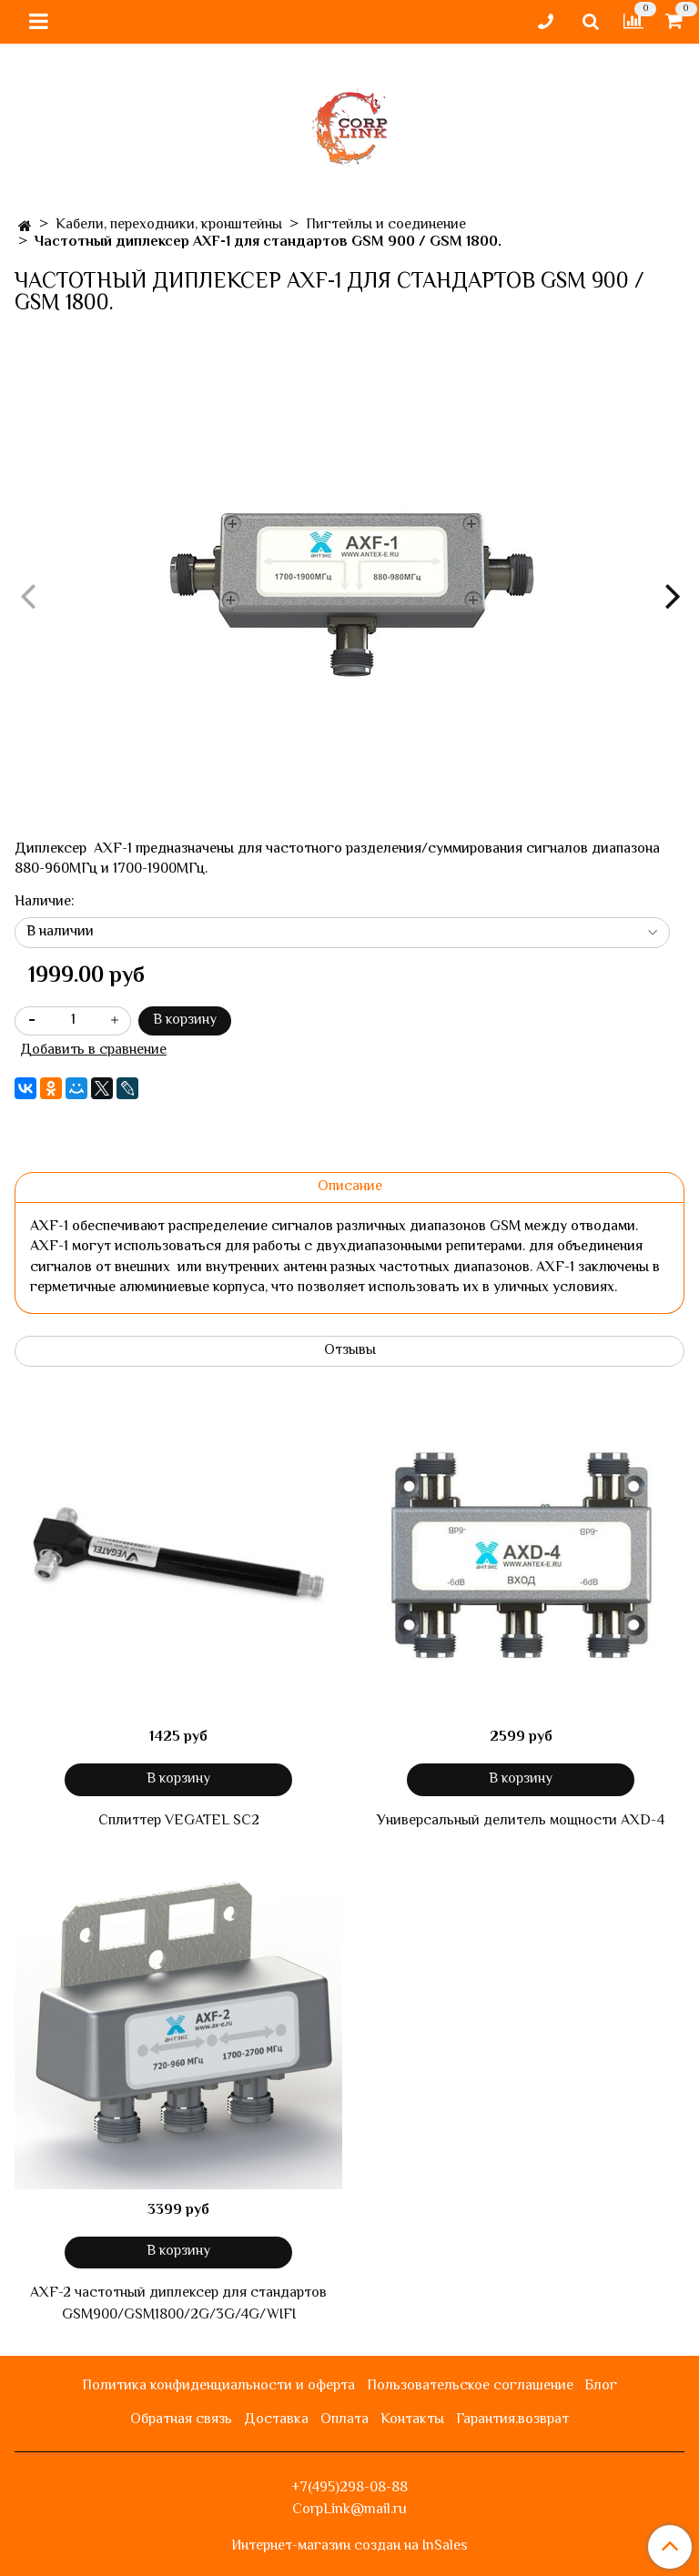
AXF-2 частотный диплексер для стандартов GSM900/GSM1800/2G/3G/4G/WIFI (178, 2305)
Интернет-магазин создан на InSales (349, 2547)
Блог (600, 2386)
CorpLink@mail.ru (349, 2510)
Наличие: (45, 902)
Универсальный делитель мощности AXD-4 (520, 1822)
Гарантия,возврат (512, 2420)
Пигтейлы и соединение (386, 225)
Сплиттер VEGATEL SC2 (178, 1822)
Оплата (344, 2420)
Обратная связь (181, 2420)
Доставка (276, 2420)
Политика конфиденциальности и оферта (218, 2386)
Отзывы (350, 1350)
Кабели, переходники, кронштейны (169, 225)
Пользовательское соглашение (470, 2386)
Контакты (412, 2420)
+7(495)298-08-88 (349, 2488)
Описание (350, 1187)
